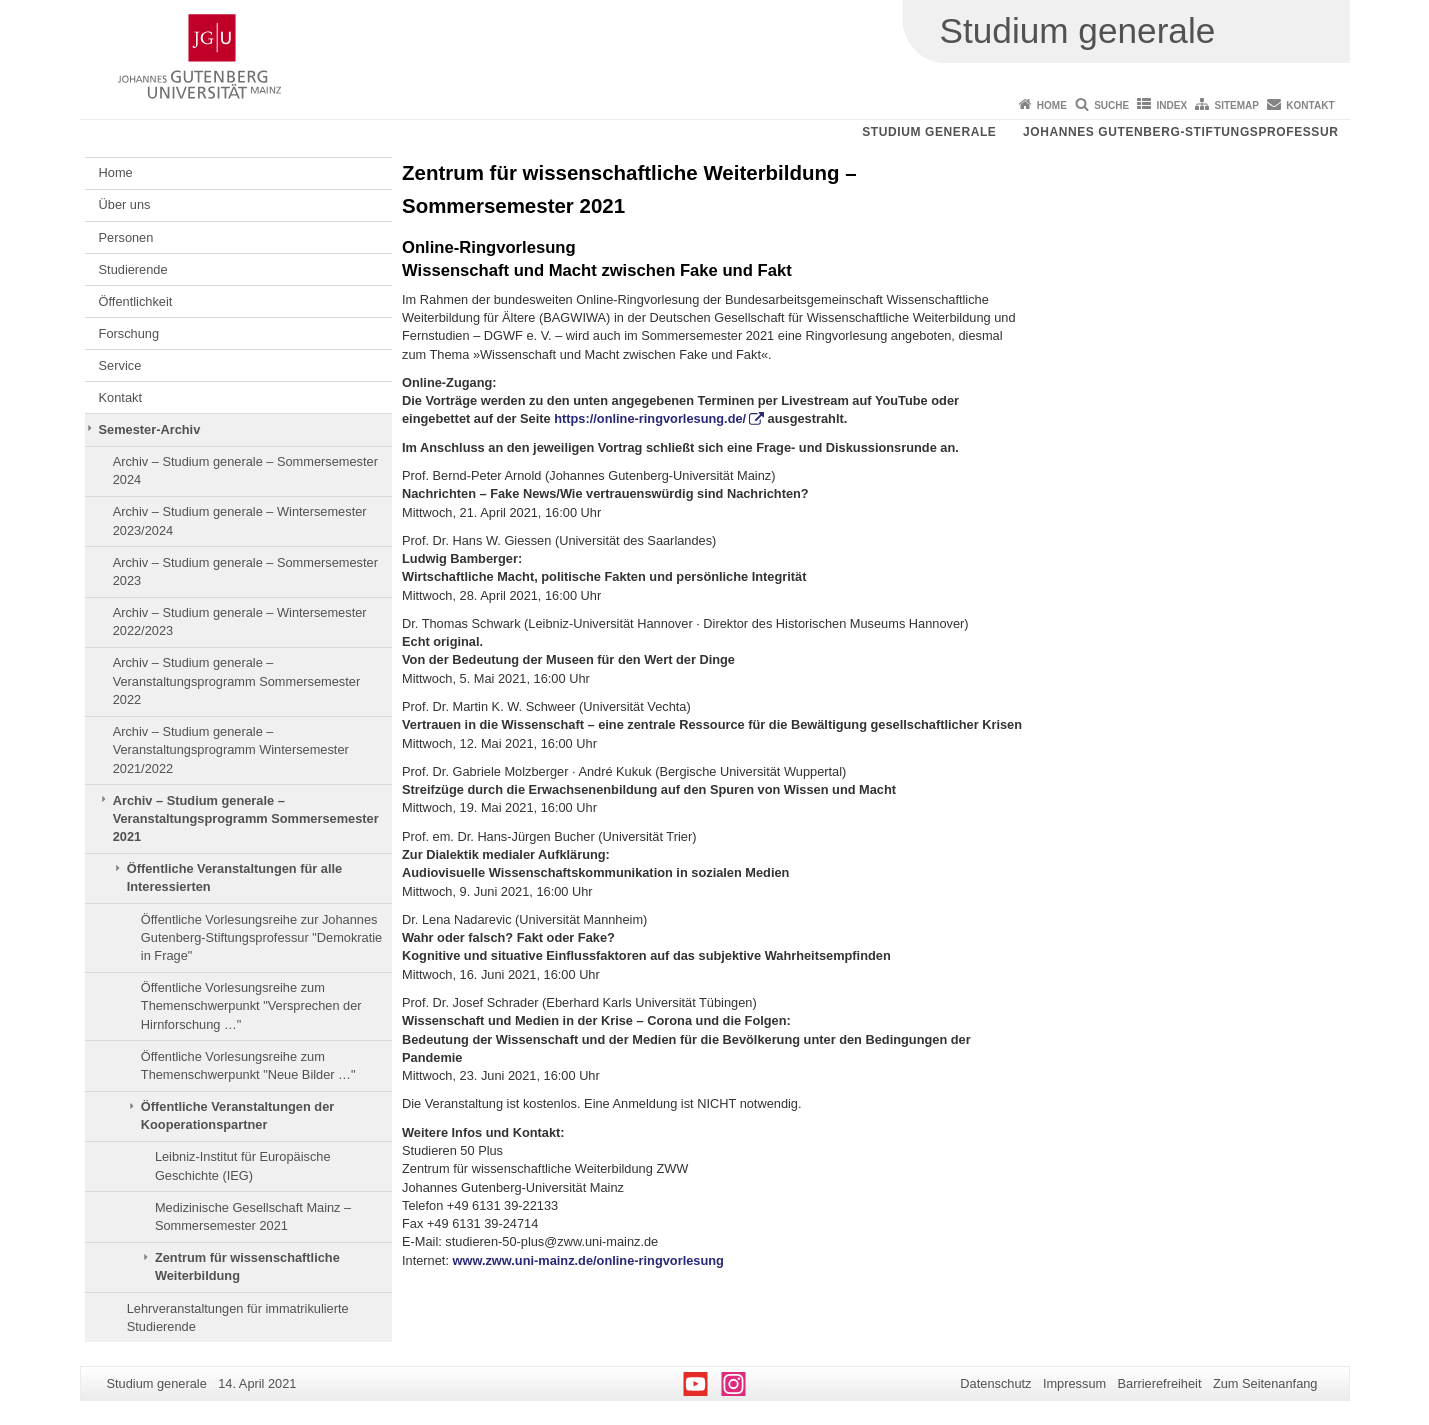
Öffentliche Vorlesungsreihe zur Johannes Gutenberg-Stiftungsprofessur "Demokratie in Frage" (261, 938)
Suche (1111, 105)
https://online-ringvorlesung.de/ (650, 418)
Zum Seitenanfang (1265, 1383)
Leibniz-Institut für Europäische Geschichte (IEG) (243, 1165)
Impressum (1074, 1383)
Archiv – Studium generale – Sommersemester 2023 (245, 571)
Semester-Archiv (150, 429)
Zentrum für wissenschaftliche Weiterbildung (247, 1266)
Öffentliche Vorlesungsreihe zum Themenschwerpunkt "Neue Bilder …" (248, 1065)
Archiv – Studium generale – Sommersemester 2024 (245, 470)
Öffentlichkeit (136, 301)
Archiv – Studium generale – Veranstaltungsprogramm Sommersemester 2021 (246, 819)
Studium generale (929, 132)
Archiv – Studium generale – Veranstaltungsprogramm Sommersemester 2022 (237, 681)
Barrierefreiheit (1160, 1383)
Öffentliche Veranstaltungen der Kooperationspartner (237, 1115)
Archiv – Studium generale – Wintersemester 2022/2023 (240, 621)
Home (1052, 105)
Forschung (129, 333)
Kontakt (1310, 105)
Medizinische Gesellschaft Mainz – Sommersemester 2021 (253, 1216)
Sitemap (1237, 105)
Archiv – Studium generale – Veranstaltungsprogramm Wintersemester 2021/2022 (231, 750)
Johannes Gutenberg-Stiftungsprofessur (1181, 132)
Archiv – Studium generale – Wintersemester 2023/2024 (240, 520)
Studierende (133, 269)
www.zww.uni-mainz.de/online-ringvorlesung (588, 1260)
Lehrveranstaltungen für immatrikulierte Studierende (238, 1317)
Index (1172, 105)
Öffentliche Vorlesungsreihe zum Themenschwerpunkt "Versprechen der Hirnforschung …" (251, 1006)
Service (120, 365)
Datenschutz (995, 1383)
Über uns (125, 204)
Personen (126, 237)
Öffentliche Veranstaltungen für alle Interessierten (234, 877)
